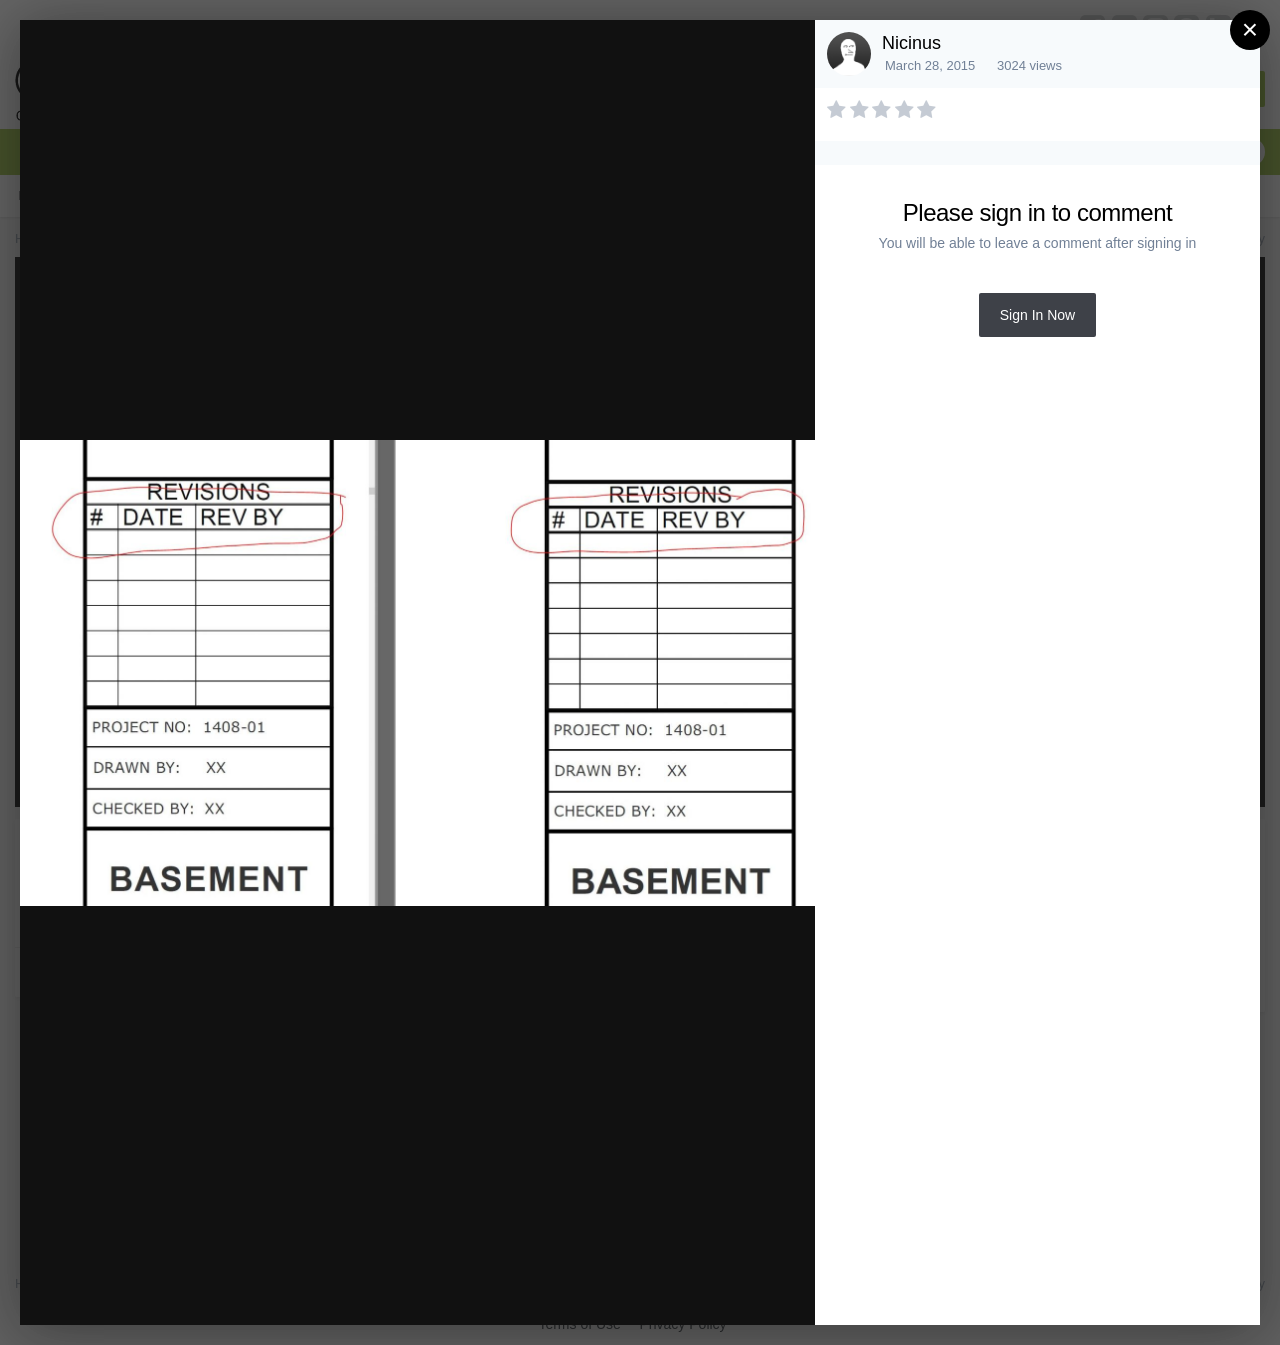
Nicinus (911, 43)
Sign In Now (1037, 315)
